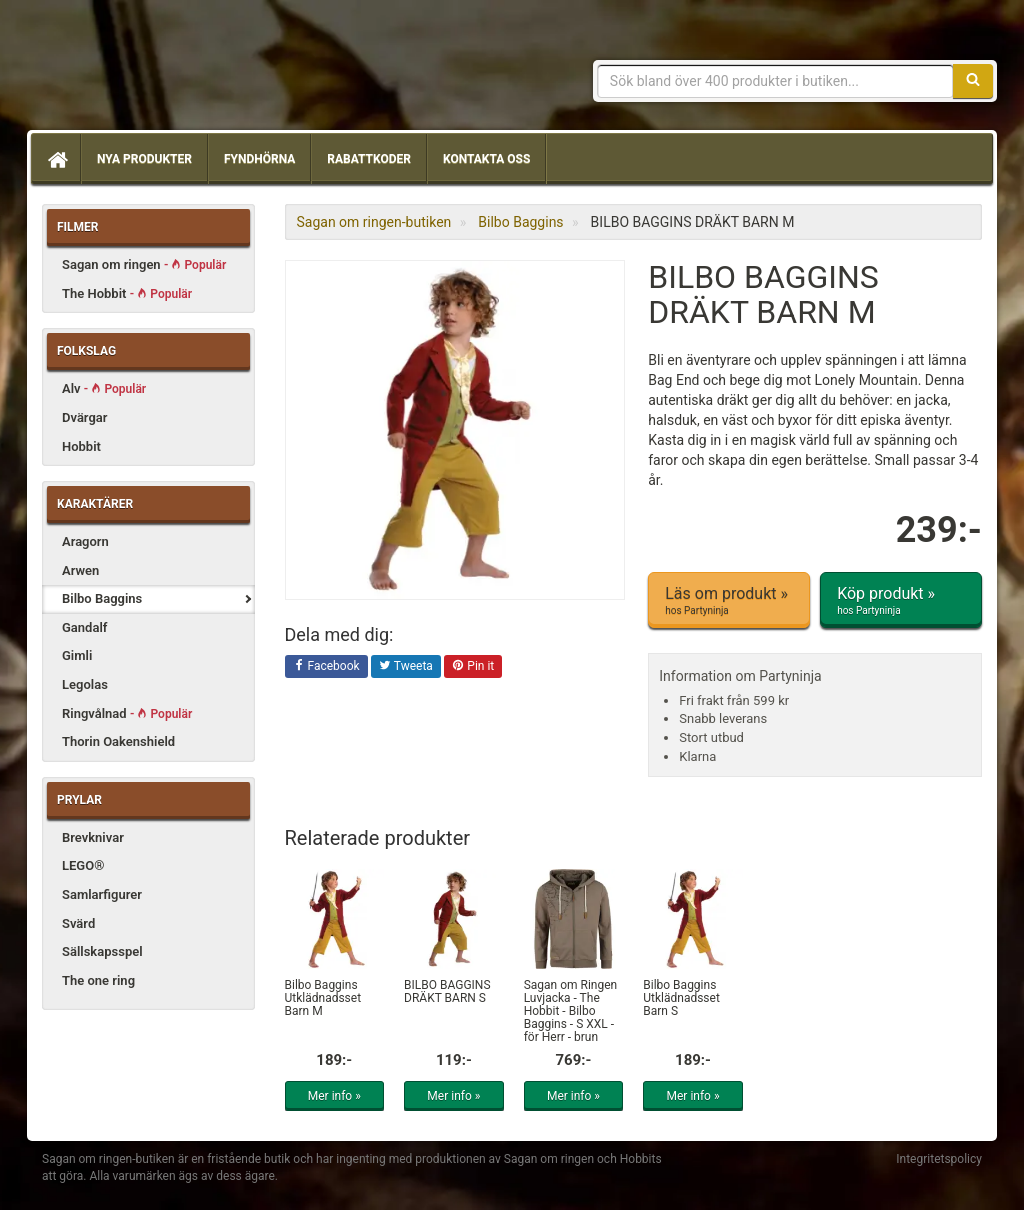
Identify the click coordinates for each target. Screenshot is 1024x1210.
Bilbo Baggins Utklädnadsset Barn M (323, 998)
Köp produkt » (901, 601)
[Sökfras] (775, 81)
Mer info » (334, 1096)
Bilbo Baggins (102, 598)
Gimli (77, 655)
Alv (104, 388)
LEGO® (83, 865)
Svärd (78, 923)
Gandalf (84, 627)
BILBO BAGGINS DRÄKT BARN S (447, 991)
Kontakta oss (486, 159)
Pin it (473, 667)
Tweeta (406, 667)
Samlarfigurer (102, 894)
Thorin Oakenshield (118, 741)
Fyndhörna (259, 159)
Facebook (326, 667)
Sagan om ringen (144, 264)
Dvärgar (84, 417)
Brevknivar (93, 837)
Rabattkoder (369, 159)
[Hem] (56, 159)
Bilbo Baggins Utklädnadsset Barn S (681, 998)
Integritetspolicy (939, 1159)
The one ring (98, 980)
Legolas (85, 684)
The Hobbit (127, 293)
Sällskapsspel (102, 951)
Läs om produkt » (729, 601)
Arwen (80, 570)
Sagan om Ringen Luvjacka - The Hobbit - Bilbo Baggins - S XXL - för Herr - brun (571, 1011)
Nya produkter (144, 159)
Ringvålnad (127, 713)
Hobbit (81, 446)
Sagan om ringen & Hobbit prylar (187, 70)
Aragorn (85, 541)
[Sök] (973, 81)
